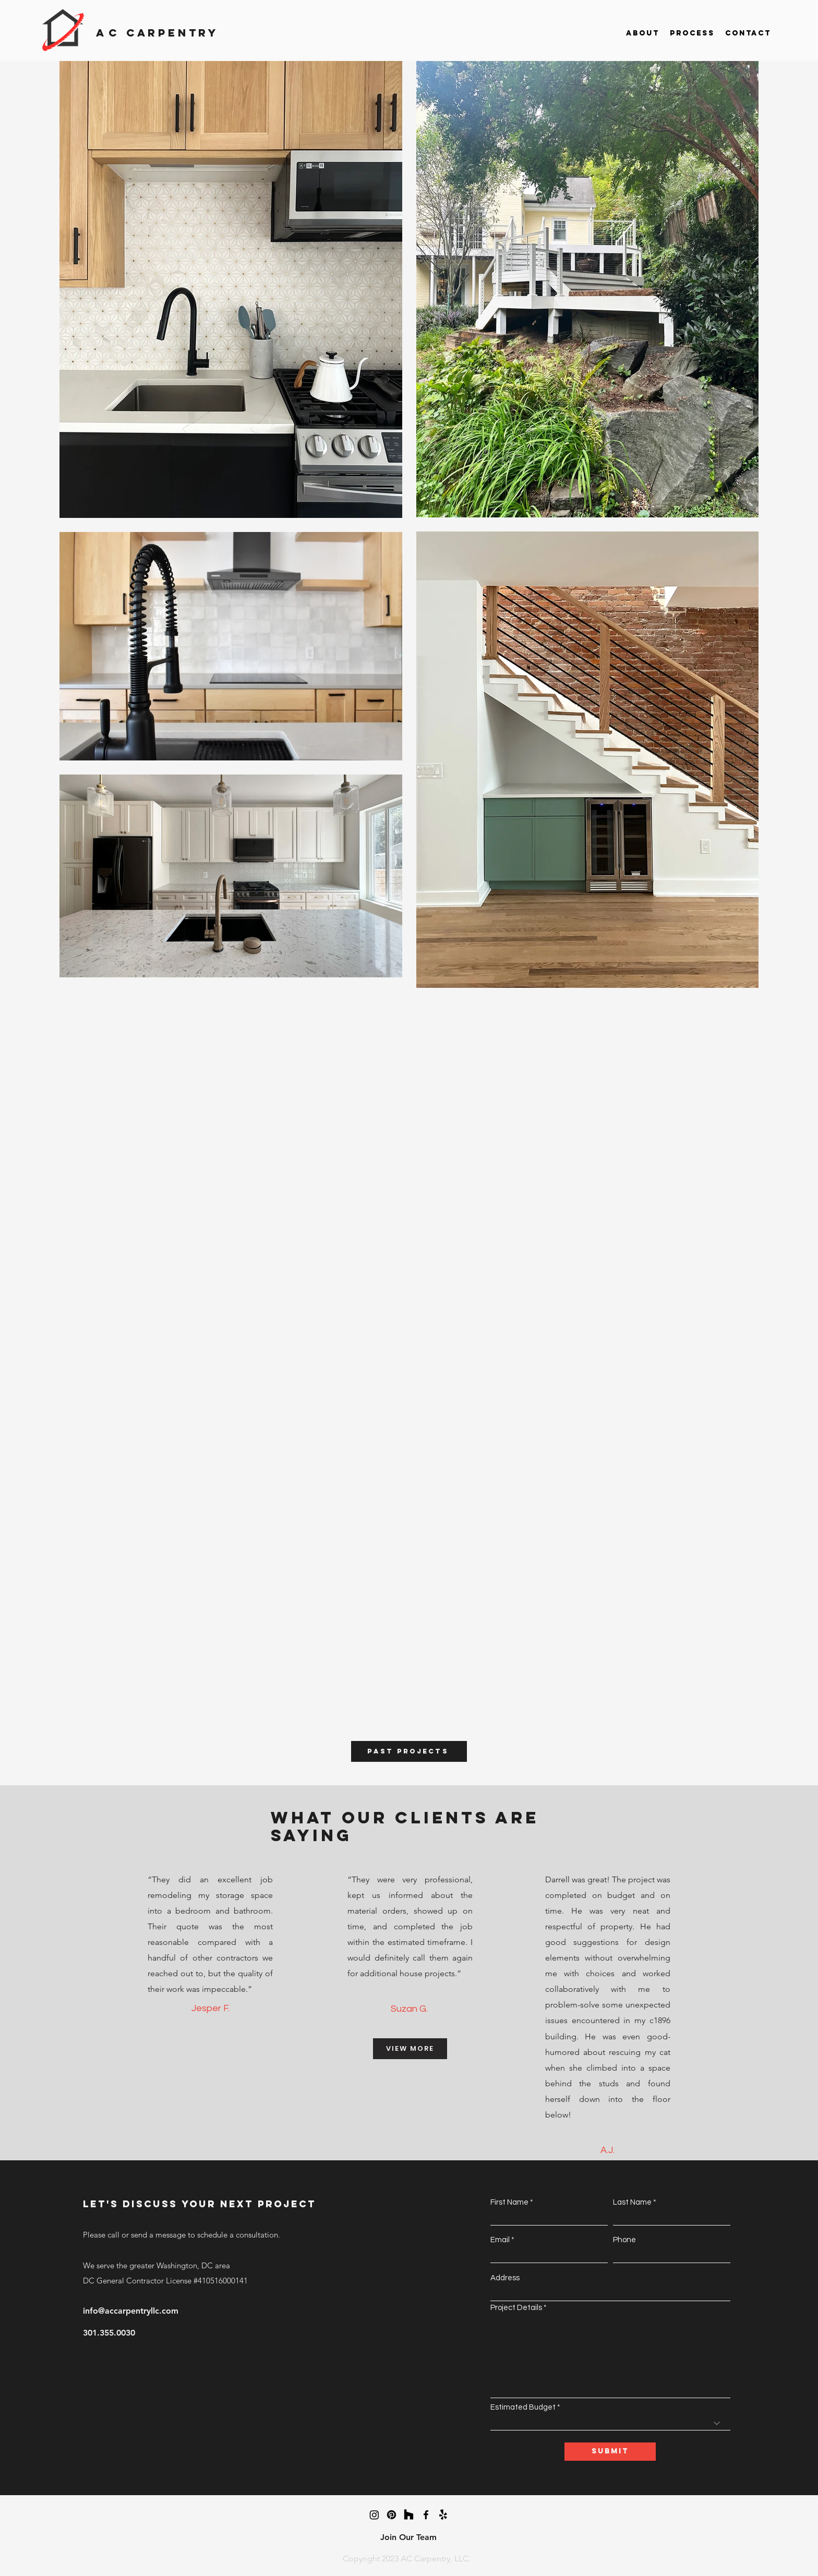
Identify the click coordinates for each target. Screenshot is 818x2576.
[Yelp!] (443, 2515)
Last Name (632, 2202)
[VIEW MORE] (410, 2048)
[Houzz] (409, 2515)
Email (500, 2240)
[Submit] (610, 2451)
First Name (509, 2202)
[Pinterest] (392, 2515)
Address (505, 2278)
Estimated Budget (523, 2407)
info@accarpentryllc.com (130, 2311)
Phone (624, 2240)
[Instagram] (374, 2515)
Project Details (516, 2308)
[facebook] (426, 2515)
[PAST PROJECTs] (409, 1751)
